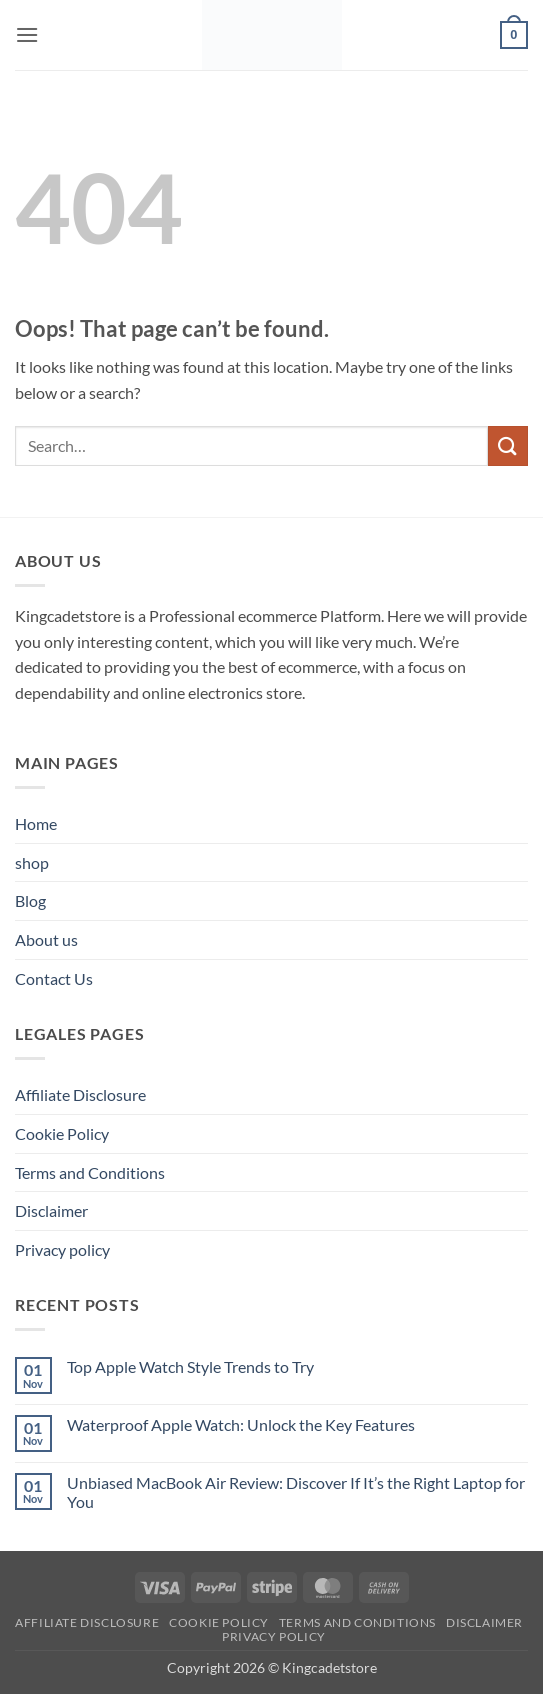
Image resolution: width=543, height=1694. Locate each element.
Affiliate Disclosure (80, 1094)
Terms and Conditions (90, 1172)
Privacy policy (62, 1249)
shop (32, 862)
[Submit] (508, 445)
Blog (30, 900)
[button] (27, 34)
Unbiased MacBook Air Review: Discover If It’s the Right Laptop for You (296, 1492)
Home (36, 823)
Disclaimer (51, 1210)
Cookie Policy (62, 1133)
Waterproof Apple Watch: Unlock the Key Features (241, 1424)
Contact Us (54, 978)
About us (46, 939)
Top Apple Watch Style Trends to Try (190, 1366)
